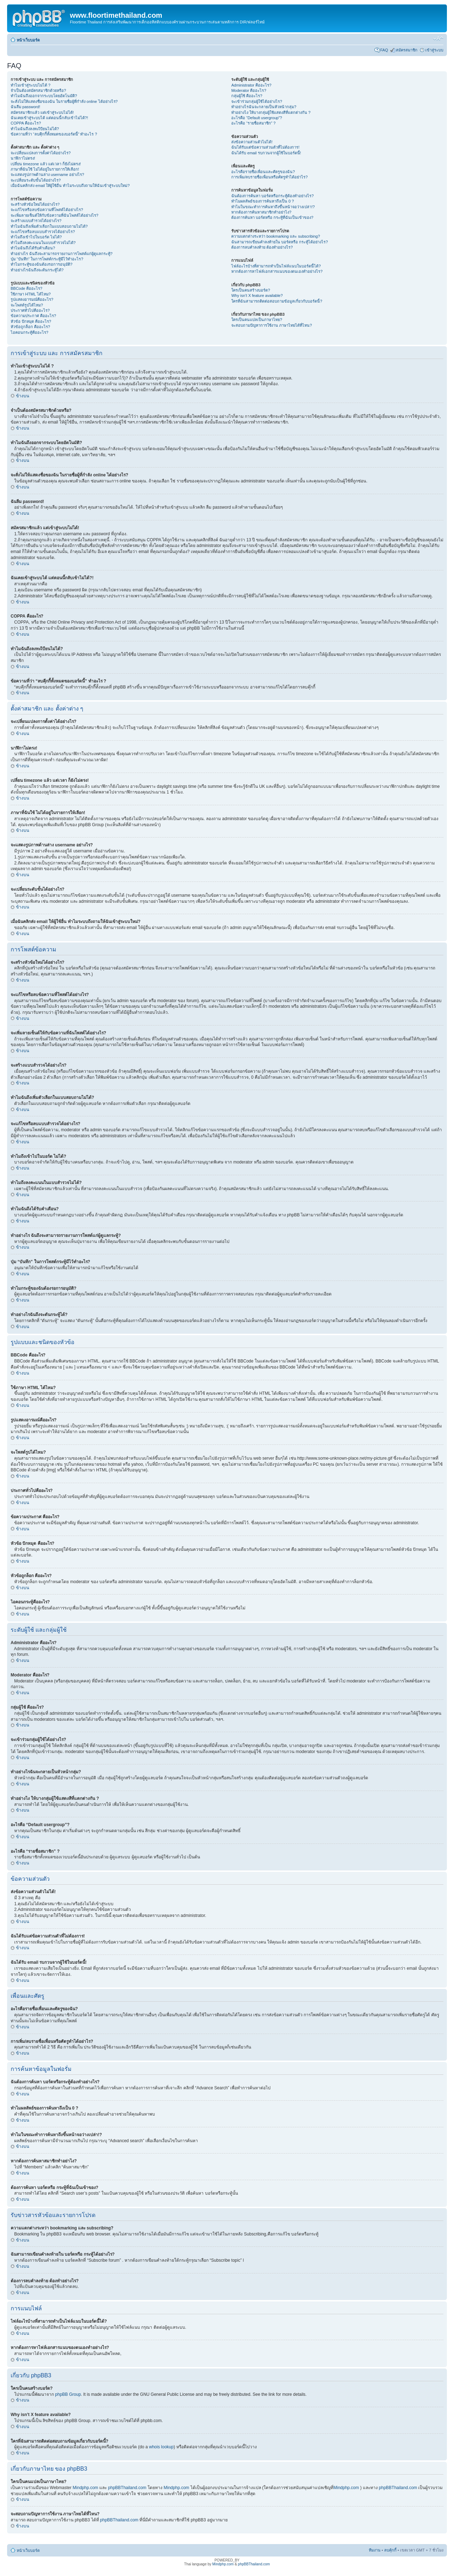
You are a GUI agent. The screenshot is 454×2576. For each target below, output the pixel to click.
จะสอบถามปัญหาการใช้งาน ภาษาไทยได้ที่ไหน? (271, 325)
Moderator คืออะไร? (248, 90)
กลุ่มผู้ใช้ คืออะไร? (246, 96)
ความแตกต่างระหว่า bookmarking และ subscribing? (275, 236)
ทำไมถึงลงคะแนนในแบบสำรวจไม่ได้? (43, 243)
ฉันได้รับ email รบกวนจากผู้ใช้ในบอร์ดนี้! (266, 153)
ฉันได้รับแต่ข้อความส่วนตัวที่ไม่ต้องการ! (265, 147)
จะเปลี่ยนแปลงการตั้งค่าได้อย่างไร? (41, 153)
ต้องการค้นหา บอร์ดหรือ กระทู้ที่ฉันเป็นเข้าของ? (272, 217)
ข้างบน (22, 395)
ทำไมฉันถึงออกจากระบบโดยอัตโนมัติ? (44, 96)
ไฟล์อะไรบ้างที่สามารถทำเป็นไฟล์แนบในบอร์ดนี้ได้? (276, 266)
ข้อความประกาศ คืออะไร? (33, 316)
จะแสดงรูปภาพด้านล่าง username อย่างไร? (47, 174)
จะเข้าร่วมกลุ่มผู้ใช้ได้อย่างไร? (256, 101)
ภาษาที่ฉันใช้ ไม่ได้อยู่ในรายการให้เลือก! (45, 169)
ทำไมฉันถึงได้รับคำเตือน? (33, 248)
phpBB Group (68, 2394)
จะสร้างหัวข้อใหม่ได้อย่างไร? (35, 204)
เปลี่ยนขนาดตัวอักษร (438, 38)
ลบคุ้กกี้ (390, 2550)
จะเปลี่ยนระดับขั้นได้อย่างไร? (36, 180)
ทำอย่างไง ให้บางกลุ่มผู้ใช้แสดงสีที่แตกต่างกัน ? (270, 112)
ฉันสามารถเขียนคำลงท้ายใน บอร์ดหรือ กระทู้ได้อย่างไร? (279, 242)
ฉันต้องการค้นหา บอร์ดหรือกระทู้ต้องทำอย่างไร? (272, 196)
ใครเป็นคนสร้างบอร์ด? (250, 290)
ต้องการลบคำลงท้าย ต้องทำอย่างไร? (262, 247)
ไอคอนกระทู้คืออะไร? (29, 332)
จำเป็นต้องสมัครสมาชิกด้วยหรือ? (38, 90)
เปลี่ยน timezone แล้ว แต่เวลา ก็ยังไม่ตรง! (46, 164)
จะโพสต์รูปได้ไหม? (27, 305)
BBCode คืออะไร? (26, 288)
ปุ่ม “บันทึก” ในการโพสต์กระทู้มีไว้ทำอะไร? (47, 259)
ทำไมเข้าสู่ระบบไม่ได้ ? (30, 85)
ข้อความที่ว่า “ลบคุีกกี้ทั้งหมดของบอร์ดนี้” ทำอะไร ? (54, 134)
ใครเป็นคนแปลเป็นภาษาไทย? (256, 319)
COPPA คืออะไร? (26, 123)
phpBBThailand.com (128, 2487)
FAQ (384, 50)
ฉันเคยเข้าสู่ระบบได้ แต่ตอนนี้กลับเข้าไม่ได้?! (49, 118)
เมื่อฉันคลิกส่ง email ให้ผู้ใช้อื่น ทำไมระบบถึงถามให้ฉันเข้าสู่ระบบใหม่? (70, 185)
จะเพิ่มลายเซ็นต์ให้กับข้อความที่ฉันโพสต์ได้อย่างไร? (54, 215)
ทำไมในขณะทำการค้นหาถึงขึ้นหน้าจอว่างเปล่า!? (273, 207)
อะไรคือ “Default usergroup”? (256, 118)
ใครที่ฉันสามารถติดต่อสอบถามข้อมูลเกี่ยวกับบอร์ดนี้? (276, 301)
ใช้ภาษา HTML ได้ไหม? (31, 294)
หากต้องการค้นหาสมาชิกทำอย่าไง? (261, 212)
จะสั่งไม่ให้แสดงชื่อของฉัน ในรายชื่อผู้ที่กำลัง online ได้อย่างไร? (64, 101)
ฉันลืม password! (25, 107)
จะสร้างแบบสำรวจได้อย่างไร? (36, 221)
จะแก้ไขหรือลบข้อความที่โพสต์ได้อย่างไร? (47, 210)
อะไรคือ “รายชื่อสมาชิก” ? (253, 123)
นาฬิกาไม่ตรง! (23, 158)
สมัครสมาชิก (406, 50)
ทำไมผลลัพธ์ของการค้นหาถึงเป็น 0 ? (262, 201)
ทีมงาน (375, 2550)
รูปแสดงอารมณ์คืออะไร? (32, 299)
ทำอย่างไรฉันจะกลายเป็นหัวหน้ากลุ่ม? (263, 107)
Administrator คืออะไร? (251, 85)
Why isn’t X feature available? (257, 295)
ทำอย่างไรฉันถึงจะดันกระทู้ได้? (37, 270)
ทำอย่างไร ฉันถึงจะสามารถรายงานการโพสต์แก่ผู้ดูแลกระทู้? (61, 253)
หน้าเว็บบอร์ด (28, 40)
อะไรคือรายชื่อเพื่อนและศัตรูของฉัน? (263, 172)
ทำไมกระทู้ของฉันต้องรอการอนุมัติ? (41, 264)
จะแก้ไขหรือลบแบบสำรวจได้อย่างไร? (43, 232)
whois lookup (161, 2446)
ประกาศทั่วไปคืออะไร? (30, 310)
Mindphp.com (86, 2487)
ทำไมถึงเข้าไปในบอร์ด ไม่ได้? (36, 237)
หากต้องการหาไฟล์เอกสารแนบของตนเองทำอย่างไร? (276, 271)
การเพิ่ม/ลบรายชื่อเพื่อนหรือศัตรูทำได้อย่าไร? (269, 177)
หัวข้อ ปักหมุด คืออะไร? (31, 321)
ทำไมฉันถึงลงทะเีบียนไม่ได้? (35, 129)
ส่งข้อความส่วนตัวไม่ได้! (251, 142)
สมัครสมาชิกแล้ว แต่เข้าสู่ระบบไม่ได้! (42, 112)
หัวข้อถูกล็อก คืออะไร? (30, 327)
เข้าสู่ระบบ (434, 50)
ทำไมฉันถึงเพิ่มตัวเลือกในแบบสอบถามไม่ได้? (49, 226)
